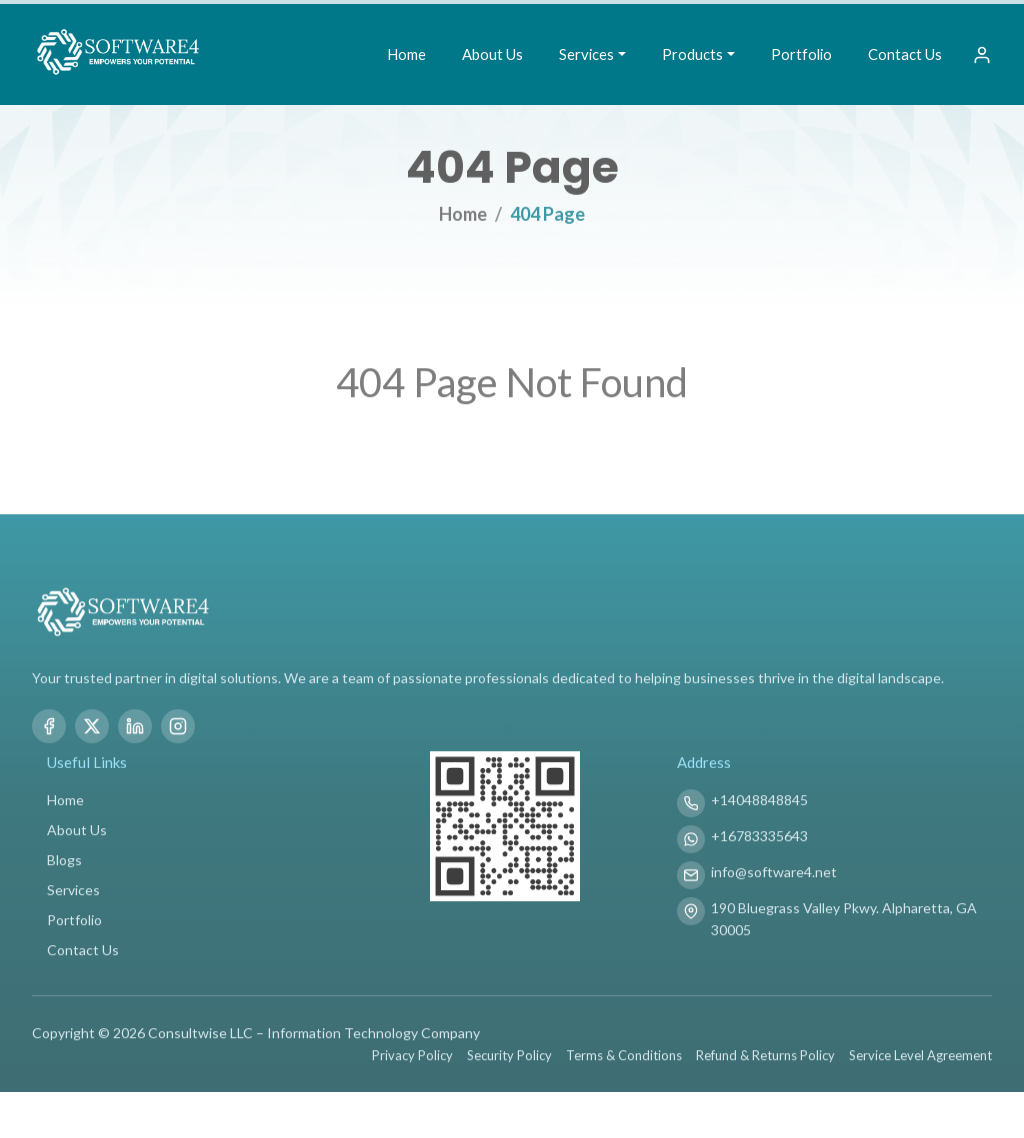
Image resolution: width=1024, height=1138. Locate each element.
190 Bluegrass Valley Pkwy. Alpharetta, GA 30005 (844, 928)
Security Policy (509, 1065)
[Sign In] (982, 55)
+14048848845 (759, 809)
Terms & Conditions (624, 1065)
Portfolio (801, 54)
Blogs (64, 869)
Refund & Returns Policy (765, 1065)
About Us (492, 54)
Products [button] (692, 54)
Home (406, 54)
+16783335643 (759, 845)
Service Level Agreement (920, 1065)
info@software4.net (774, 881)
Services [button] (586, 54)
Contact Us (905, 54)
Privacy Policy (412, 1065)
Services (73, 899)
